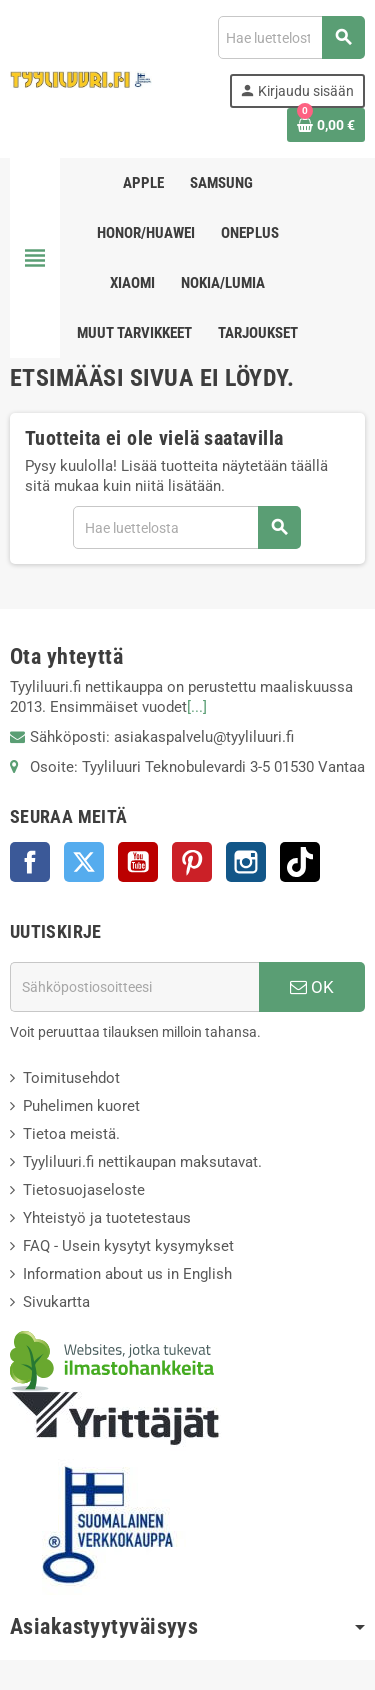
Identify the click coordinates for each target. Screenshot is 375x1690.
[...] (197, 707)
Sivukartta (56, 1302)
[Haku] (291, 37)
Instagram (246, 862)
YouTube (138, 862)
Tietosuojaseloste (84, 1190)
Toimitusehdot (71, 1078)
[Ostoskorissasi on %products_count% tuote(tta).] (326, 125)
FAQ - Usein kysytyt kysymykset (128, 1246)
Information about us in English (127, 1274)
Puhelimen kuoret (81, 1106)
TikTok (300, 862)
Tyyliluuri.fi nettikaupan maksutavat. (142, 1162)
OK (312, 987)
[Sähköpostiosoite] (134, 987)
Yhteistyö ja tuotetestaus (107, 1218)
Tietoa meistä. (71, 1134)
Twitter (84, 862)
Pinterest (192, 862)
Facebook (30, 862)
